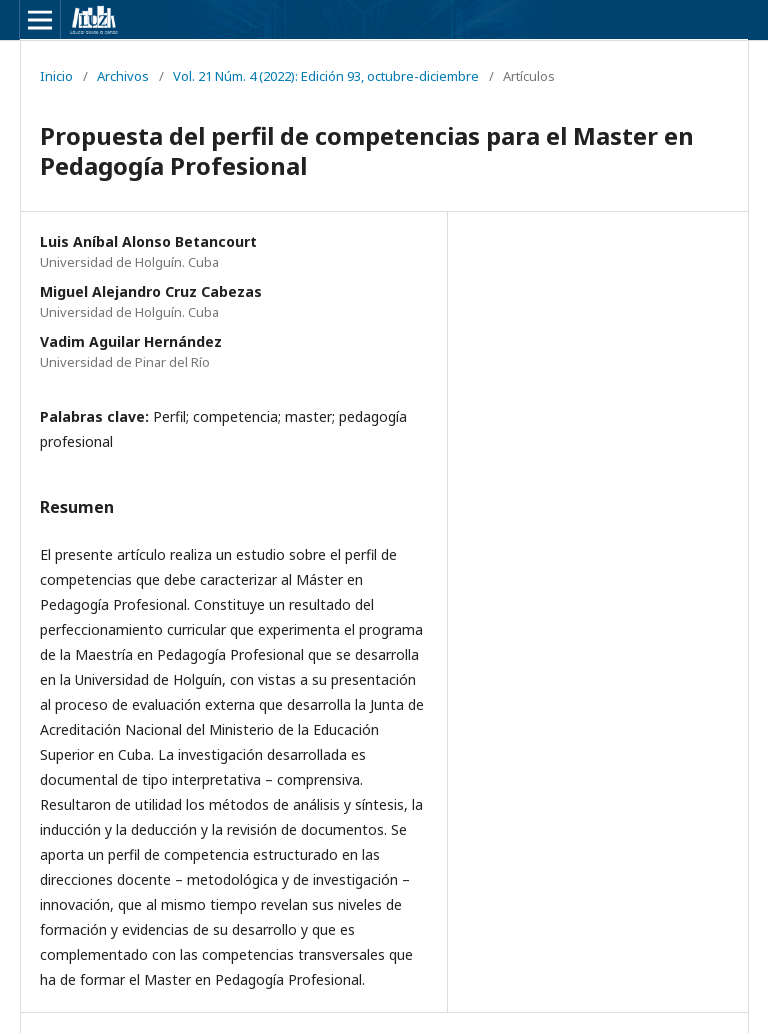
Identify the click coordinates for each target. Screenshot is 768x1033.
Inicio (56, 76)
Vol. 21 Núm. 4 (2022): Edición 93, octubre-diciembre (326, 76)
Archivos (123, 76)
